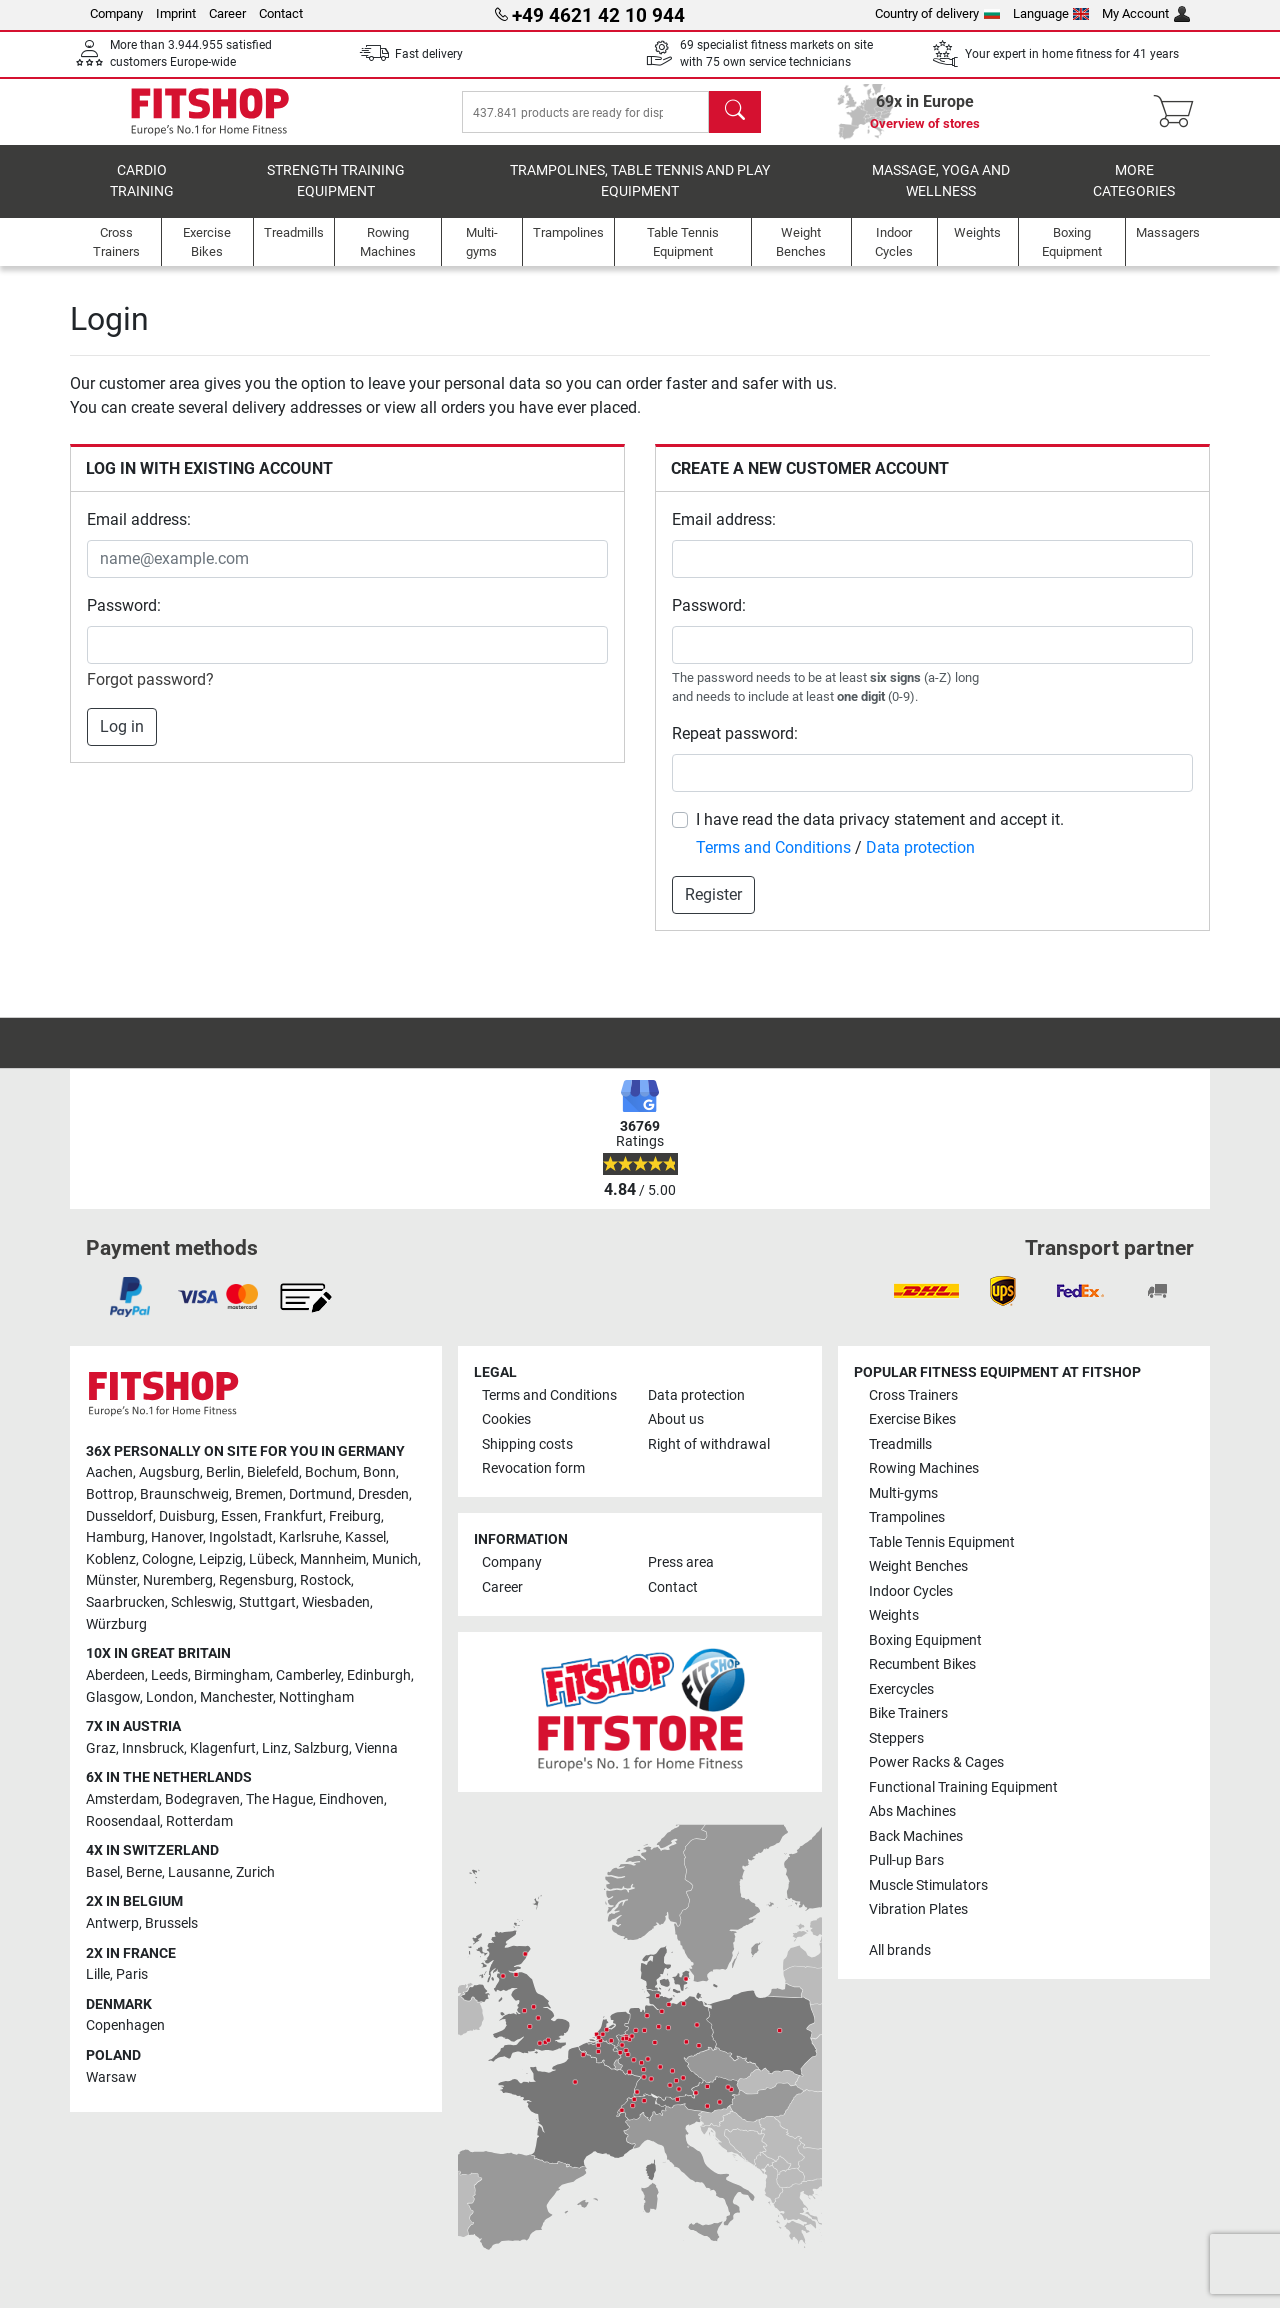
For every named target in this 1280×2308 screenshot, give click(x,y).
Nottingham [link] (316, 1697)
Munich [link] (395, 1559)
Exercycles (901, 1689)
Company (116, 13)
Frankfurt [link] (293, 1516)
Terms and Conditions (773, 861)
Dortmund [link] (320, 1494)
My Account (1146, 13)
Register (713, 908)
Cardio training (142, 195)
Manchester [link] (236, 1697)
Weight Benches (918, 1567)
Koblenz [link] (111, 1559)
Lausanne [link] (199, 1872)
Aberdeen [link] (115, 1675)
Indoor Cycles (911, 1591)
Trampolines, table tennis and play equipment (640, 195)
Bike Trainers (908, 1714)
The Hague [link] (279, 1799)
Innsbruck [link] (153, 1748)
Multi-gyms (903, 1493)
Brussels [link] (171, 1923)
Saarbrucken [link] (125, 1602)
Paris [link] (132, 1975)
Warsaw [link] (111, 2077)
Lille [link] (98, 1975)
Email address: (139, 533)
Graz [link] (101, 1748)
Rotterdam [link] (199, 1821)
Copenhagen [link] (125, 2026)
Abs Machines (912, 1812)
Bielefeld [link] (273, 1473)
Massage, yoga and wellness (941, 195)
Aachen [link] (109, 1473)
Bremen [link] (259, 1494)
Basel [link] (103, 1872)
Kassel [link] (365, 1538)
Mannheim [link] (333, 1559)
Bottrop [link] (110, 1494)
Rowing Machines (924, 1469)
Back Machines (916, 1836)
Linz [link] (275, 1748)
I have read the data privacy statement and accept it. (880, 833)
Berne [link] (144, 1872)
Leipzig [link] (221, 1559)
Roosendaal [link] (123, 1821)
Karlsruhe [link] (309, 1538)
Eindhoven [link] (351, 1799)
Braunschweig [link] (184, 1494)
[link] (130, 1297)
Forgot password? (150, 693)
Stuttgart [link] (267, 1602)
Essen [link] (239, 1516)
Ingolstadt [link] (241, 1538)
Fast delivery (429, 54)
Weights (894, 1616)
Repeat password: (735, 747)
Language (1051, 13)
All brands (900, 1950)
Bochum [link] (331, 1473)
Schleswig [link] (202, 1602)
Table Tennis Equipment (942, 1542)
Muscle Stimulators (928, 1885)
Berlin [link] (223, 1473)
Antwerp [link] (112, 1923)
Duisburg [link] (187, 1516)
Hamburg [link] (115, 1538)
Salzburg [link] (321, 1748)
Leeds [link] (169, 1675)
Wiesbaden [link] (336, 1602)
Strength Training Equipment (336, 195)
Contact (281, 13)
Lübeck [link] (271, 1559)
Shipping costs (527, 1444)
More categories (1134, 195)
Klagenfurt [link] (223, 1748)
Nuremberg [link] (178, 1581)
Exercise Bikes (912, 1420)
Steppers (896, 1738)
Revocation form (533, 1469)
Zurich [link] (255, 1872)
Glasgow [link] (113, 1697)
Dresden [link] (383, 1494)
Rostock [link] (325, 1581)
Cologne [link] (167, 1559)
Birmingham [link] (232, 1675)
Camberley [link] (308, 1675)
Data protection (920, 861)
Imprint (176, 13)
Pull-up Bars (906, 1860)
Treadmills (900, 1444)
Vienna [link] (376, 1748)
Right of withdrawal (709, 1444)
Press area (681, 1563)
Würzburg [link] (116, 1624)
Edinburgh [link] (379, 1675)
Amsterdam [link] (122, 1799)
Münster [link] (111, 1581)
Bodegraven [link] (202, 1799)
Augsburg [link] (169, 1473)
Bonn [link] (379, 1473)
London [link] (170, 1697)
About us (676, 1420)
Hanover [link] (177, 1538)
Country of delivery (937, 13)
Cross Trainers (913, 1395)
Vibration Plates (918, 1909)
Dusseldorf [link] (119, 1516)
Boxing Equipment (925, 1640)
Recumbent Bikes (922, 1665)
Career (227, 13)
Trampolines (907, 1518)
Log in (122, 740)
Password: (124, 619)
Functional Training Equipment (963, 1787)
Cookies (506, 1420)
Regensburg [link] (256, 1581)
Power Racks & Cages (936, 1763)
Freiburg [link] (355, 1516)
